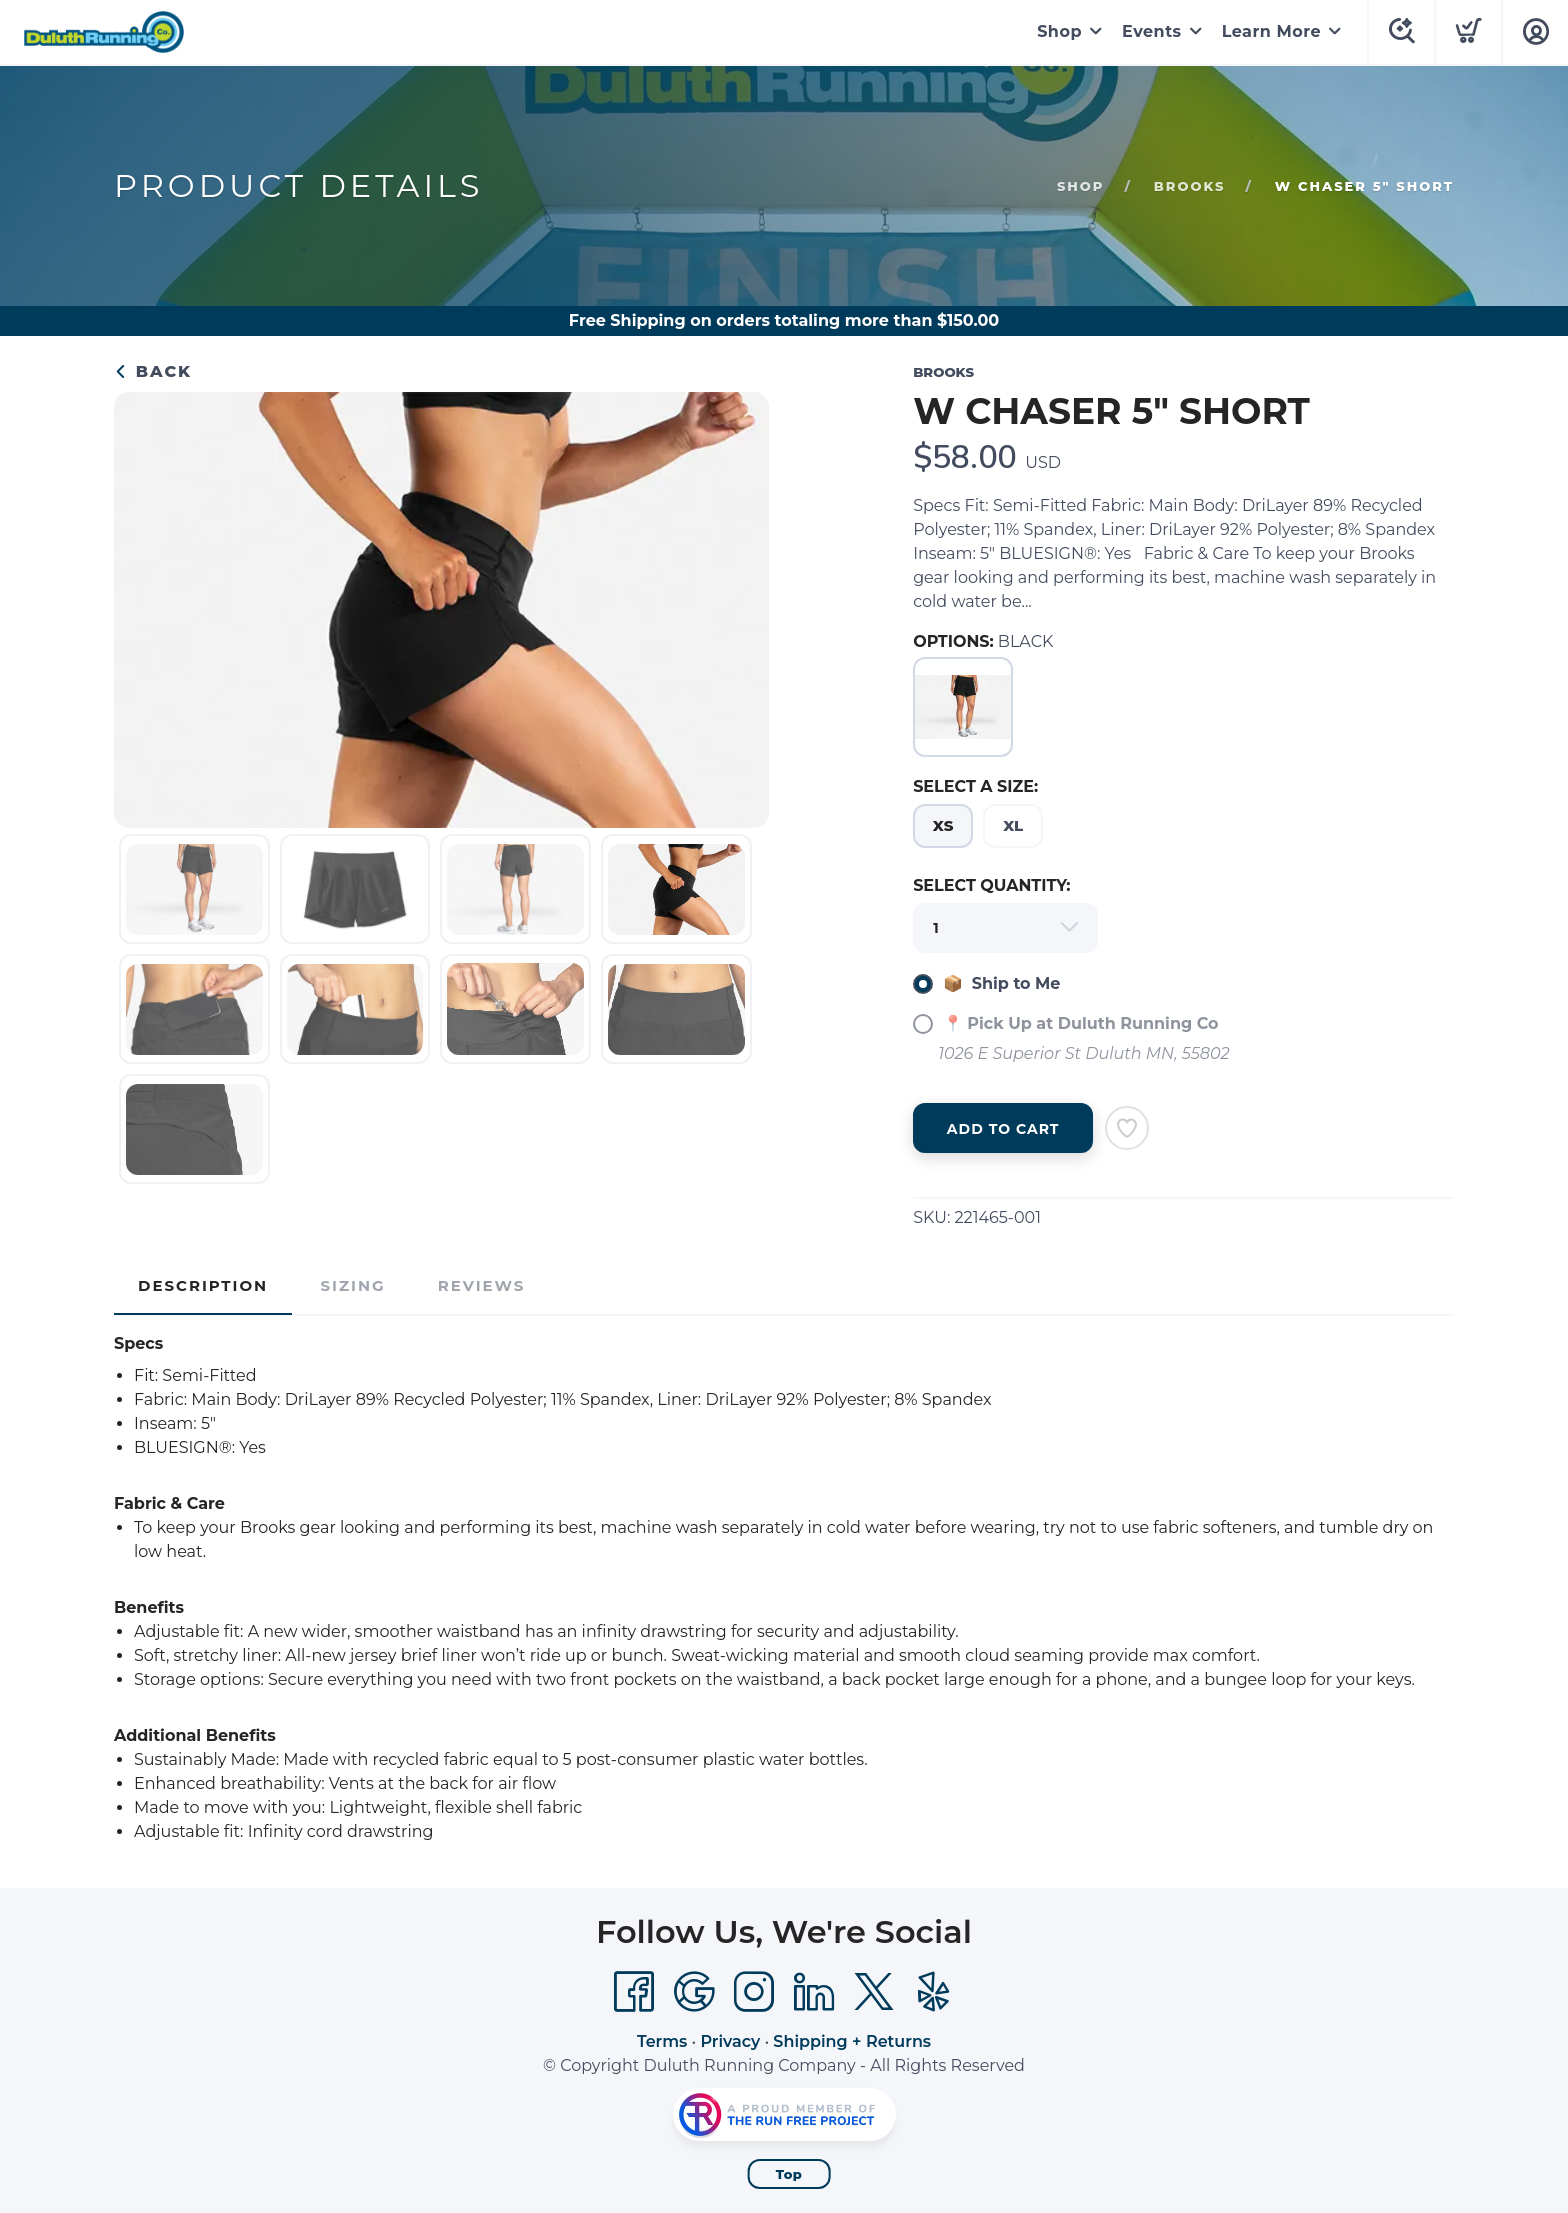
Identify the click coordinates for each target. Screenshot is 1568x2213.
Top (789, 2174)
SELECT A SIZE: (975, 786)
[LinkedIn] (814, 1992)
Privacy (730, 2041)
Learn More (1271, 31)
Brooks (1190, 186)
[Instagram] (754, 1992)
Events (1152, 31)
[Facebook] (634, 1992)
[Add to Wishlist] (1127, 1128)
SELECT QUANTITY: (991, 885)
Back (153, 371)
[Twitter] (874, 1992)
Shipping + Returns (852, 2041)
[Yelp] (934, 1992)
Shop (1059, 31)
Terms (662, 2041)
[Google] (694, 1992)
